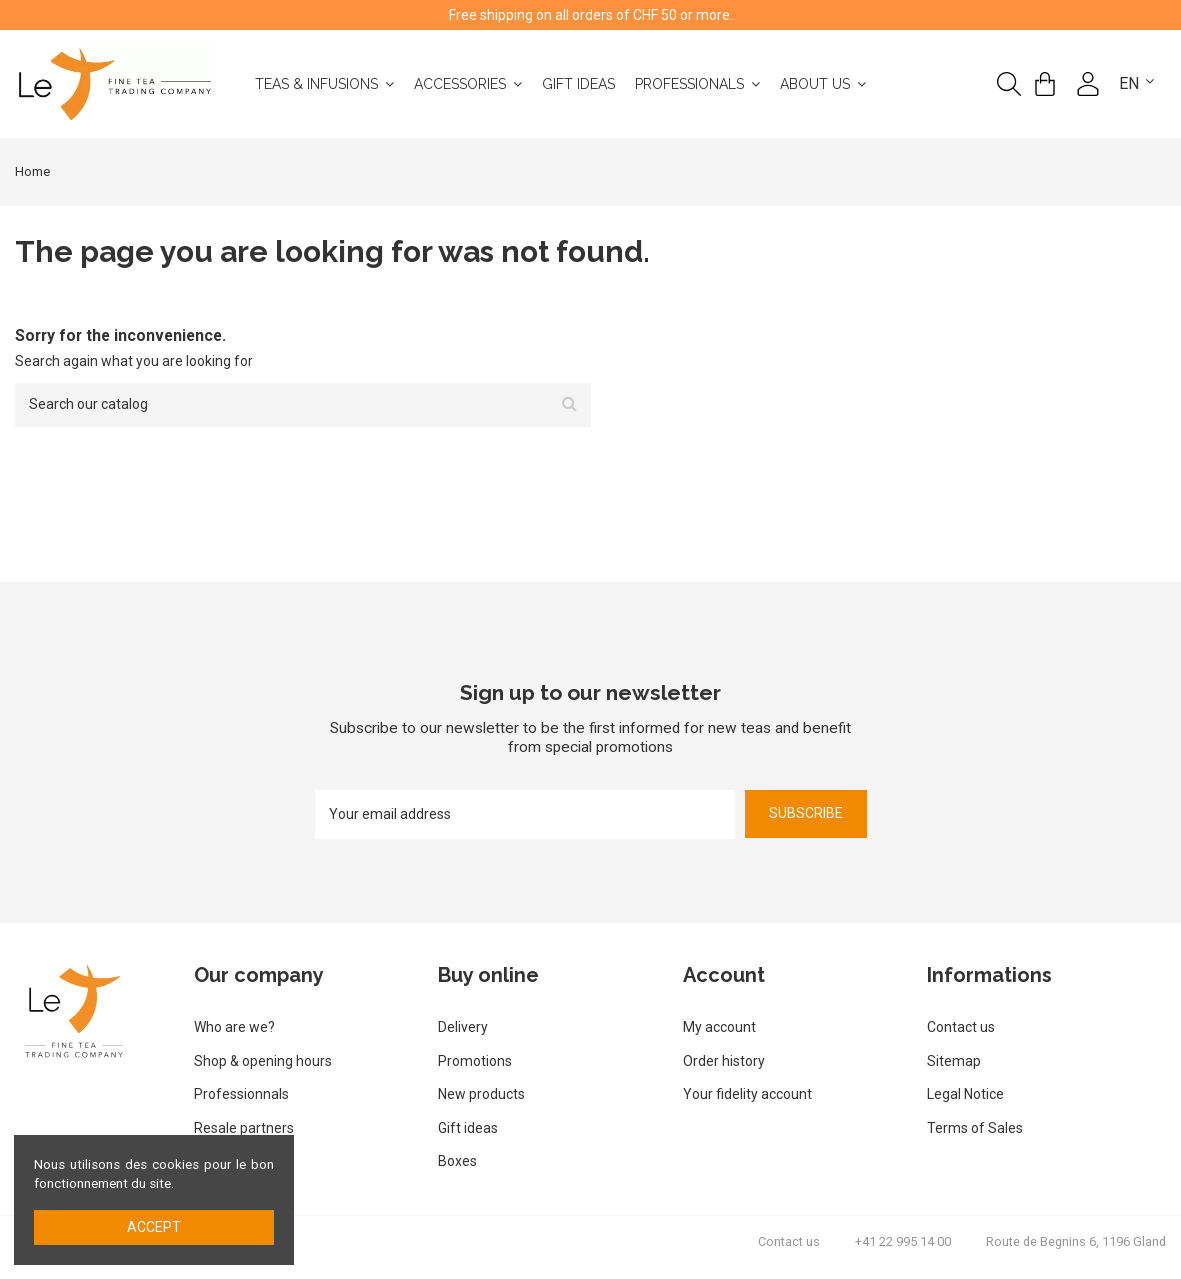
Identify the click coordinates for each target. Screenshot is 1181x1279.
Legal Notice (965, 1094)
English (1149, 84)
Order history (724, 1061)
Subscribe (806, 813)
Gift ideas (468, 1128)
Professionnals (241, 1094)
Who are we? (234, 1027)
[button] (868, 84)
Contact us (961, 1027)
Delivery (463, 1027)
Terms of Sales (975, 1128)
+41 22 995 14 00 (903, 1241)
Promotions (475, 1061)
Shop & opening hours (263, 1061)
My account (719, 1027)
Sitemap (954, 1061)
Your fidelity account (747, 1094)
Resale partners (244, 1128)
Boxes (457, 1161)
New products (481, 1094)
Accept (154, 1227)
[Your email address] (525, 814)
